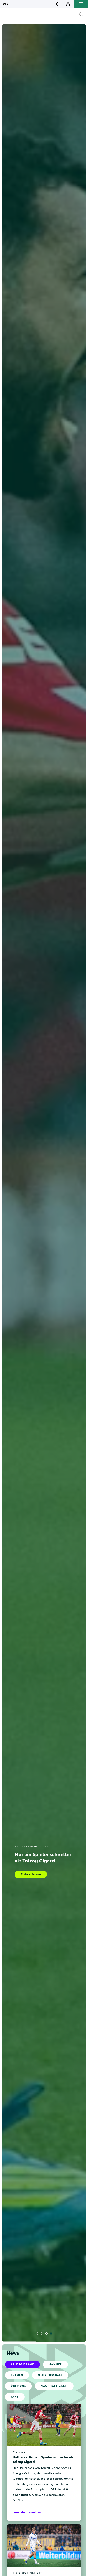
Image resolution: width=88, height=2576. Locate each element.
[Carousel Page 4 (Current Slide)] (51, 2333)
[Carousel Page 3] (46, 2333)
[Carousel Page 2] (42, 2333)
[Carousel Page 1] (37, 2333)
